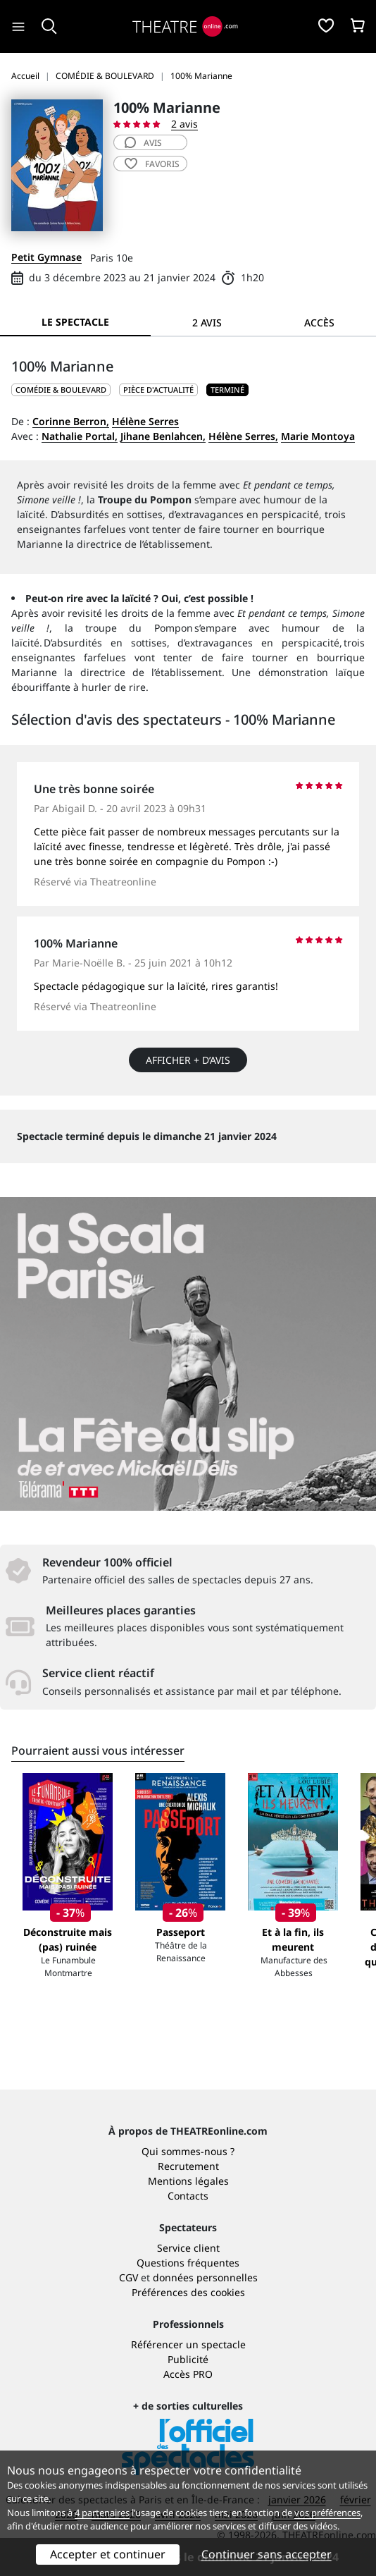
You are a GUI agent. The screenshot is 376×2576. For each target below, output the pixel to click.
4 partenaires (102, 2512)
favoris (152, 164)
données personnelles (205, 2277)
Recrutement (188, 2166)
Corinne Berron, (70, 421)
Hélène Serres (145, 421)
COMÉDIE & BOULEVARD (60, 389)
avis (143, 143)
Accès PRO (188, 2374)
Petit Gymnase (46, 257)
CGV (128, 2277)
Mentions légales (188, 2181)
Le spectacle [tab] (75, 322)
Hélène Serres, (243, 436)
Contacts (188, 2195)
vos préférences (327, 2512)
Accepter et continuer (107, 2554)
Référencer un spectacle (188, 2344)
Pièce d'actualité (158, 389)
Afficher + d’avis (188, 1060)
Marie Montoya (318, 436)
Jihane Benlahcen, (163, 436)
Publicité (188, 2359)
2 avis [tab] (207, 322)
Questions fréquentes (188, 2262)
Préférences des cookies (188, 2292)
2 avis (184, 123)
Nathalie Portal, (80, 436)
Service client (188, 2248)
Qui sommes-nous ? (188, 2151)
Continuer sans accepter (266, 2554)
